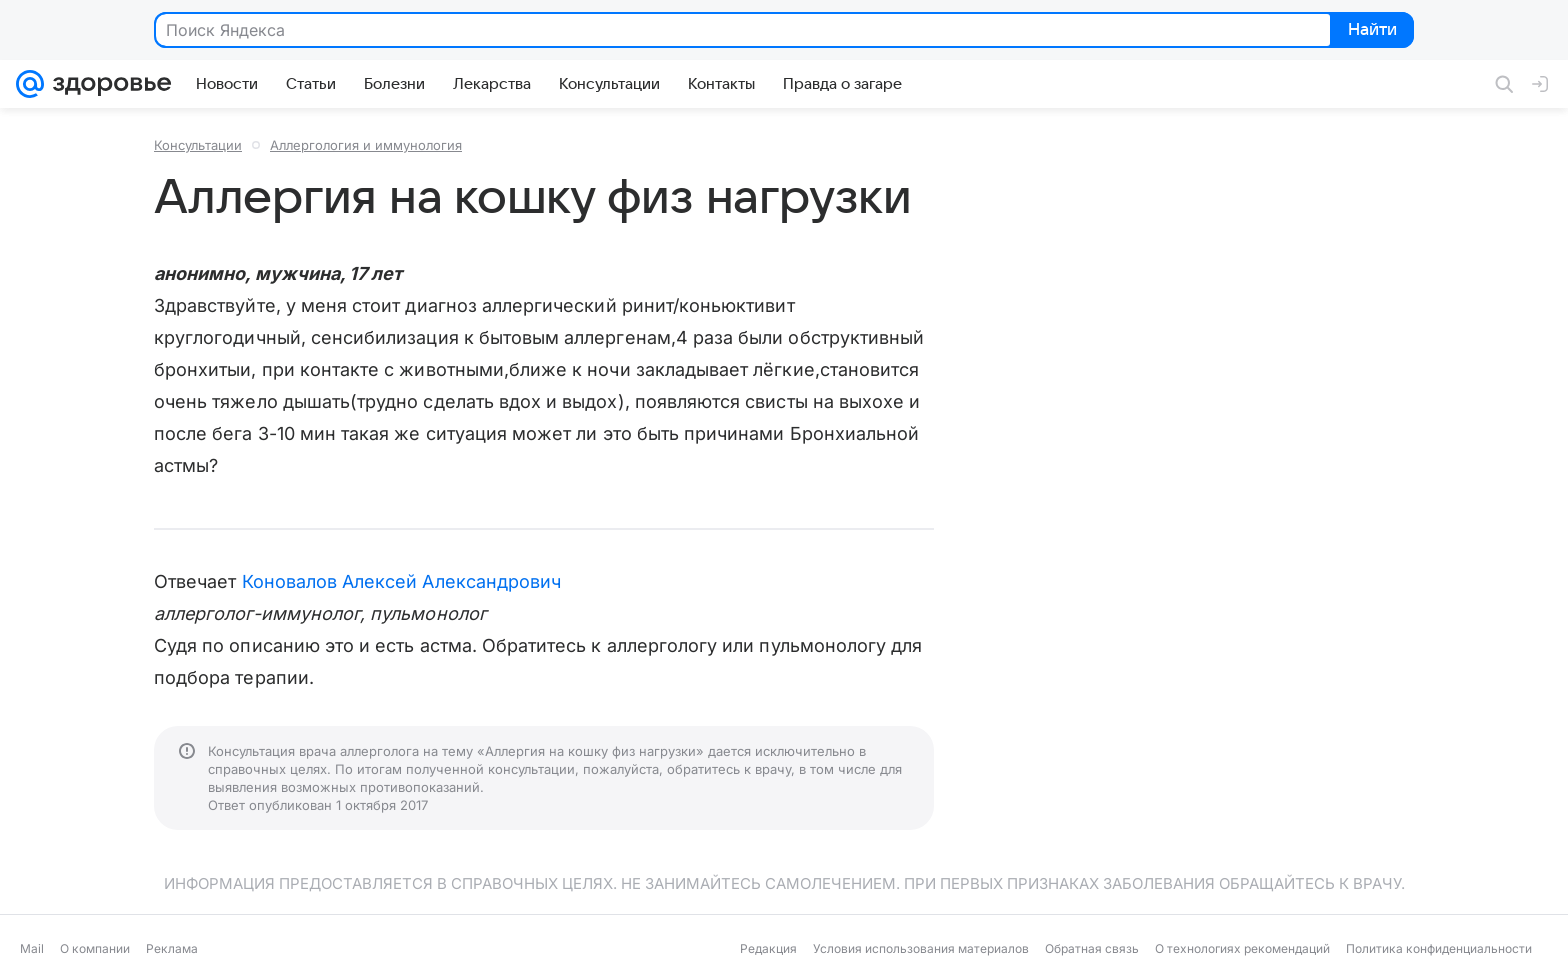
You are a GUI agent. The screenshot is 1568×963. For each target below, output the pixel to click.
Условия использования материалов (921, 948)
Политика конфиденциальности (1439, 948)
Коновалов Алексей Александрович (402, 581)
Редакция (768, 948)
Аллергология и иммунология (366, 145)
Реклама (172, 948)
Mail (32, 948)
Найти (1370, 31)
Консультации (198, 145)
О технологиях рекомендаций (1242, 948)
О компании (95, 948)
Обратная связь (1092, 948)
